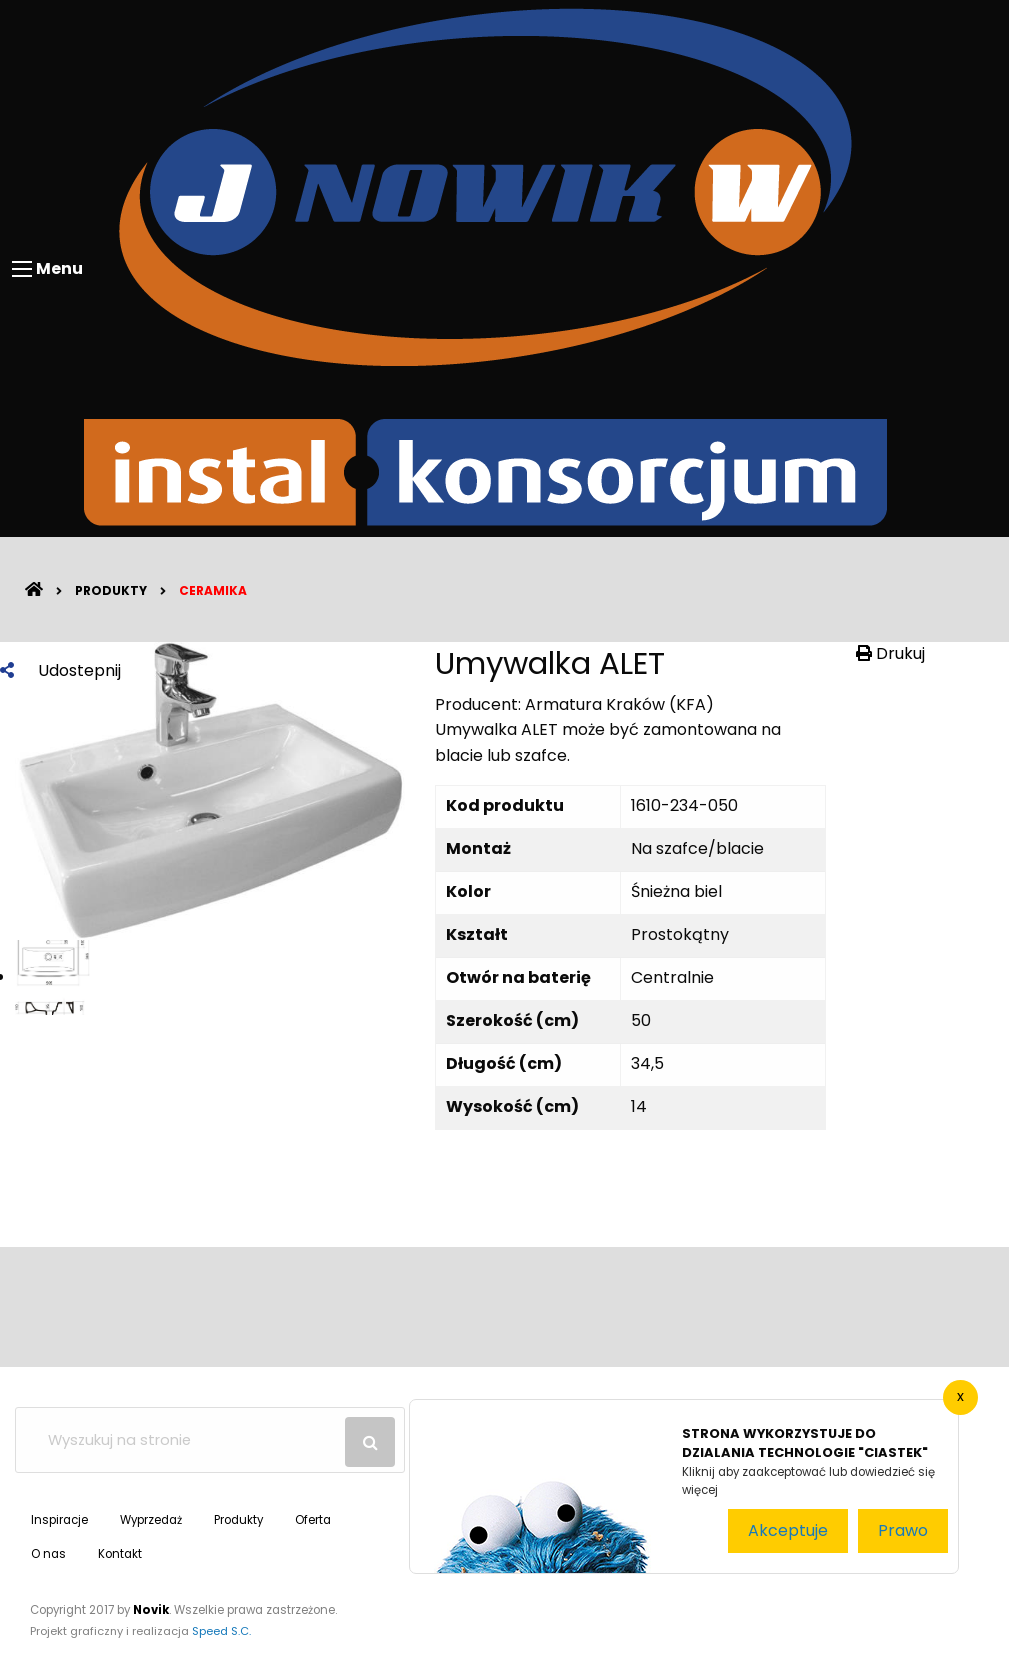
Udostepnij (60, 670)
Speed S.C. (221, 1631)
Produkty (111, 590)
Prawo (903, 1530)
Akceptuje (788, 1530)
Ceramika (213, 590)
